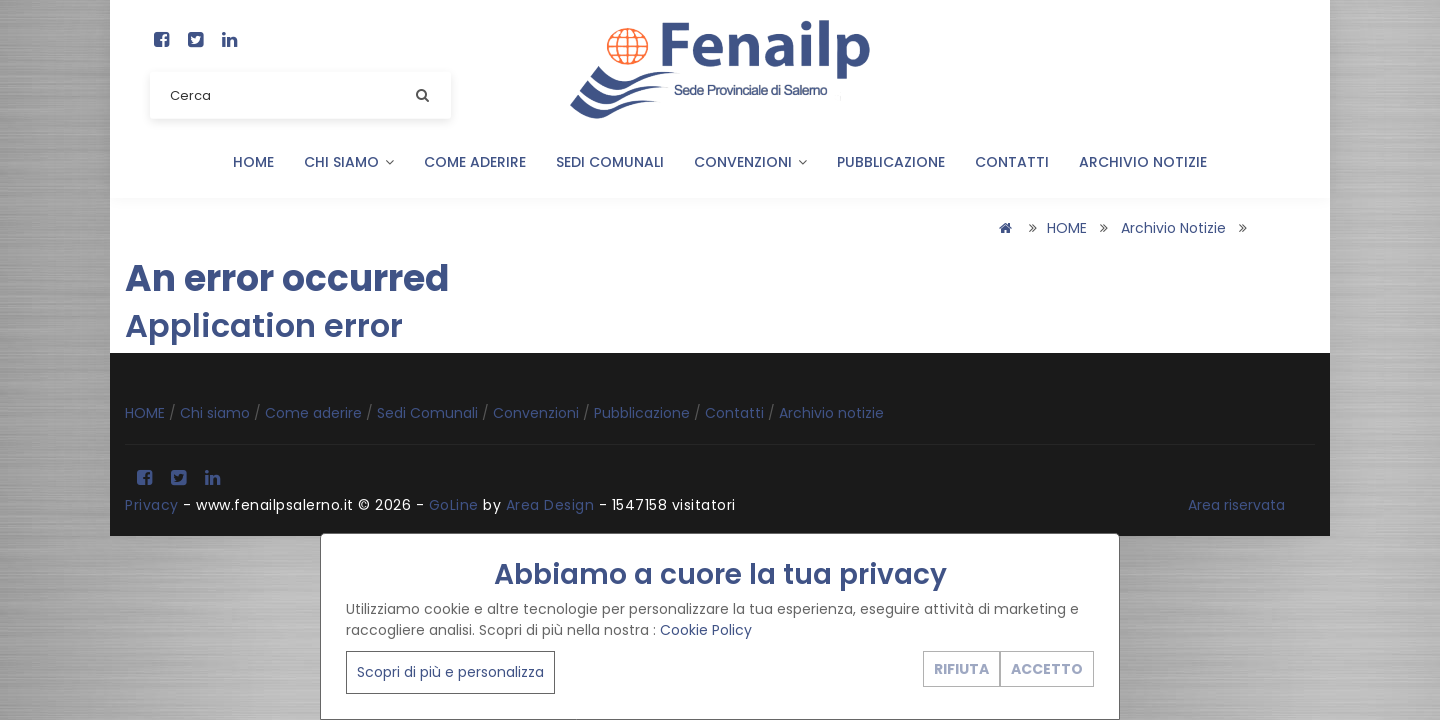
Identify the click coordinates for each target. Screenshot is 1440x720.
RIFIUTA (961, 669)
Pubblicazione (891, 162)
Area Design (550, 505)
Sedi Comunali (610, 162)
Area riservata (1236, 505)
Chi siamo (349, 162)
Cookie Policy (706, 630)
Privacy (152, 505)
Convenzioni (750, 162)
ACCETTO (1047, 669)
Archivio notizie (1143, 162)
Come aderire (475, 162)
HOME (253, 162)
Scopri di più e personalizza (450, 672)
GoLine (454, 505)
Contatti (1012, 162)
